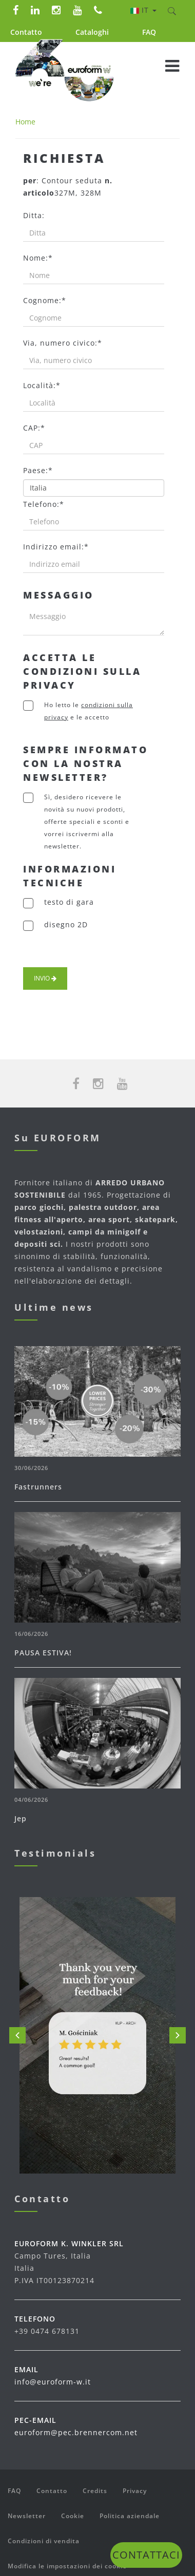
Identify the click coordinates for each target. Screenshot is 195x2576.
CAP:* (34, 428)
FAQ (149, 32)
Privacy (135, 2490)
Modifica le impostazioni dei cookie (67, 2566)
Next (177, 2035)
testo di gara (69, 902)
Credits (95, 2490)
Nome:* (38, 258)
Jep (20, 1818)
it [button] (143, 10)
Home (25, 121)
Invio (45, 978)
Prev (17, 2035)
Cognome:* (44, 300)
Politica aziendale (130, 2515)
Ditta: (34, 215)
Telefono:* (43, 504)
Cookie (72, 2515)
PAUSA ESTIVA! (43, 1652)
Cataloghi (92, 32)
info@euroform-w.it (52, 2382)
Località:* (42, 385)
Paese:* (38, 470)
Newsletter (27, 2515)
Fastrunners (38, 1487)
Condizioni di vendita (44, 2541)
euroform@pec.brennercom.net (76, 2432)
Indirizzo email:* (56, 546)
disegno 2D (66, 924)
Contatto (26, 32)
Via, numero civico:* (62, 343)
